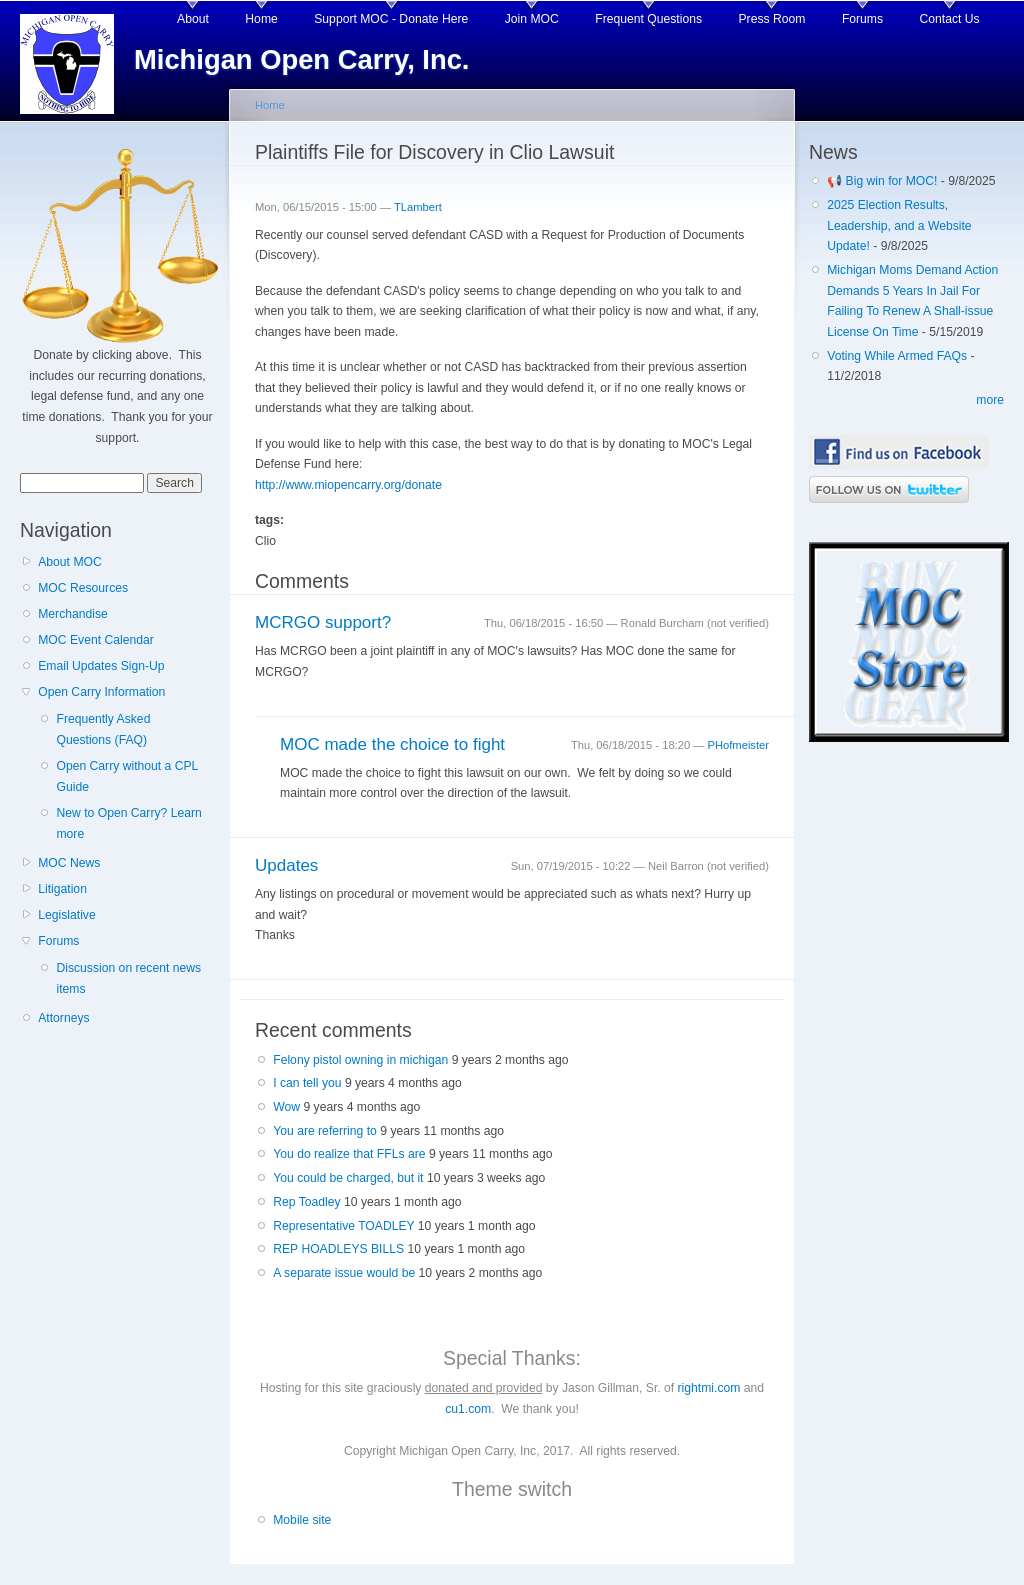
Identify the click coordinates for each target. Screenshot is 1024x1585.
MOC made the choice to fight (392, 744)
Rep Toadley (306, 1202)
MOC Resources (83, 588)
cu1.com (468, 1409)
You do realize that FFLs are (349, 1154)
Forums (862, 19)
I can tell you (307, 1083)
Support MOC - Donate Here (391, 19)
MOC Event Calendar (96, 640)
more (990, 400)
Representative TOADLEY (343, 1226)
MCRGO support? (323, 622)
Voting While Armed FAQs (897, 356)
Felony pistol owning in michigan (360, 1060)
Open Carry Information (101, 692)
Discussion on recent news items (128, 978)
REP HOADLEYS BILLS (338, 1249)
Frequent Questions (648, 19)
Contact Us (950, 19)
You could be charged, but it (348, 1178)
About (193, 19)
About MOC (70, 562)
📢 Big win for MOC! (884, 181)
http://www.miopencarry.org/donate (348, 485)
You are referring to (325, 1131)
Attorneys (63, 1018)
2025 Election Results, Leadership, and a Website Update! (899, 225)
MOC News (69, 863)
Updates (286, 865)
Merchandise (73, 614)
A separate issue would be (344, 1273)
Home (261, 19)
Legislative (66, 915)
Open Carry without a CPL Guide (126, 776)
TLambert (418, 207)
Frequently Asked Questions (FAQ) (103, 729)
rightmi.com (709, 1388)
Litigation (62, 889)
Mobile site (302, 1520)
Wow (286, 1107)
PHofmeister (738, 745)
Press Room (772, 19)
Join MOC (532, 19)
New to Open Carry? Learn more (128, 823)
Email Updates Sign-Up (101, 666)
